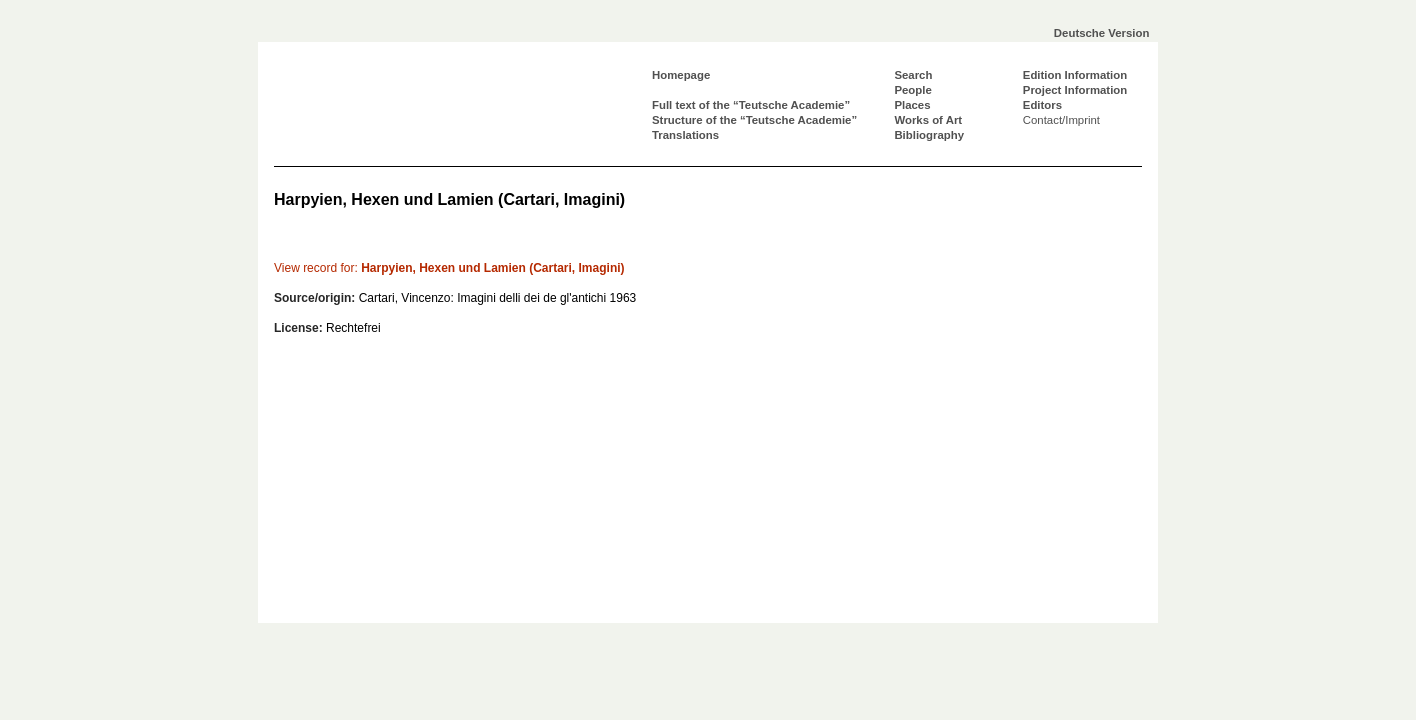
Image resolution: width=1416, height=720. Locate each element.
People (912, 90)
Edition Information (1075, 75)
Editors (1042, 105)
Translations (685, 135)
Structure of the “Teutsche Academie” (754, 120)
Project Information (1075, 90)
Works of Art (928, 120)
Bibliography (929, 135)
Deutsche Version (1102, 33)
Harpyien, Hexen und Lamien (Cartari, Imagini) (449, 268)
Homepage (681, 75)
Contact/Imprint (1061, 120)
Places (912, 105)
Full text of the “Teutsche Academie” (751, 105)
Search (913, 75)
